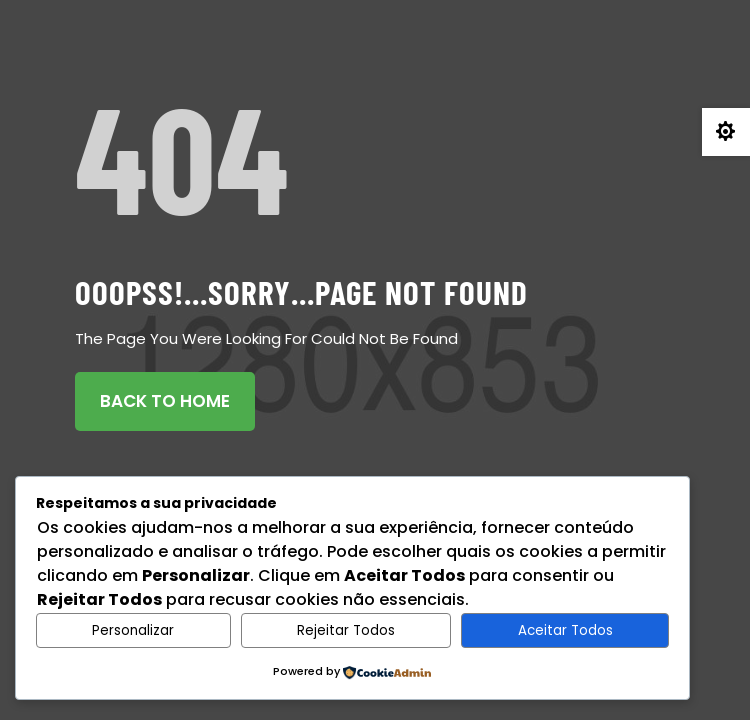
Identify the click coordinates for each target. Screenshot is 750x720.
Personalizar (133, 630)
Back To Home (165, 401)
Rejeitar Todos (346, 630)
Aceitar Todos (565, 630)
